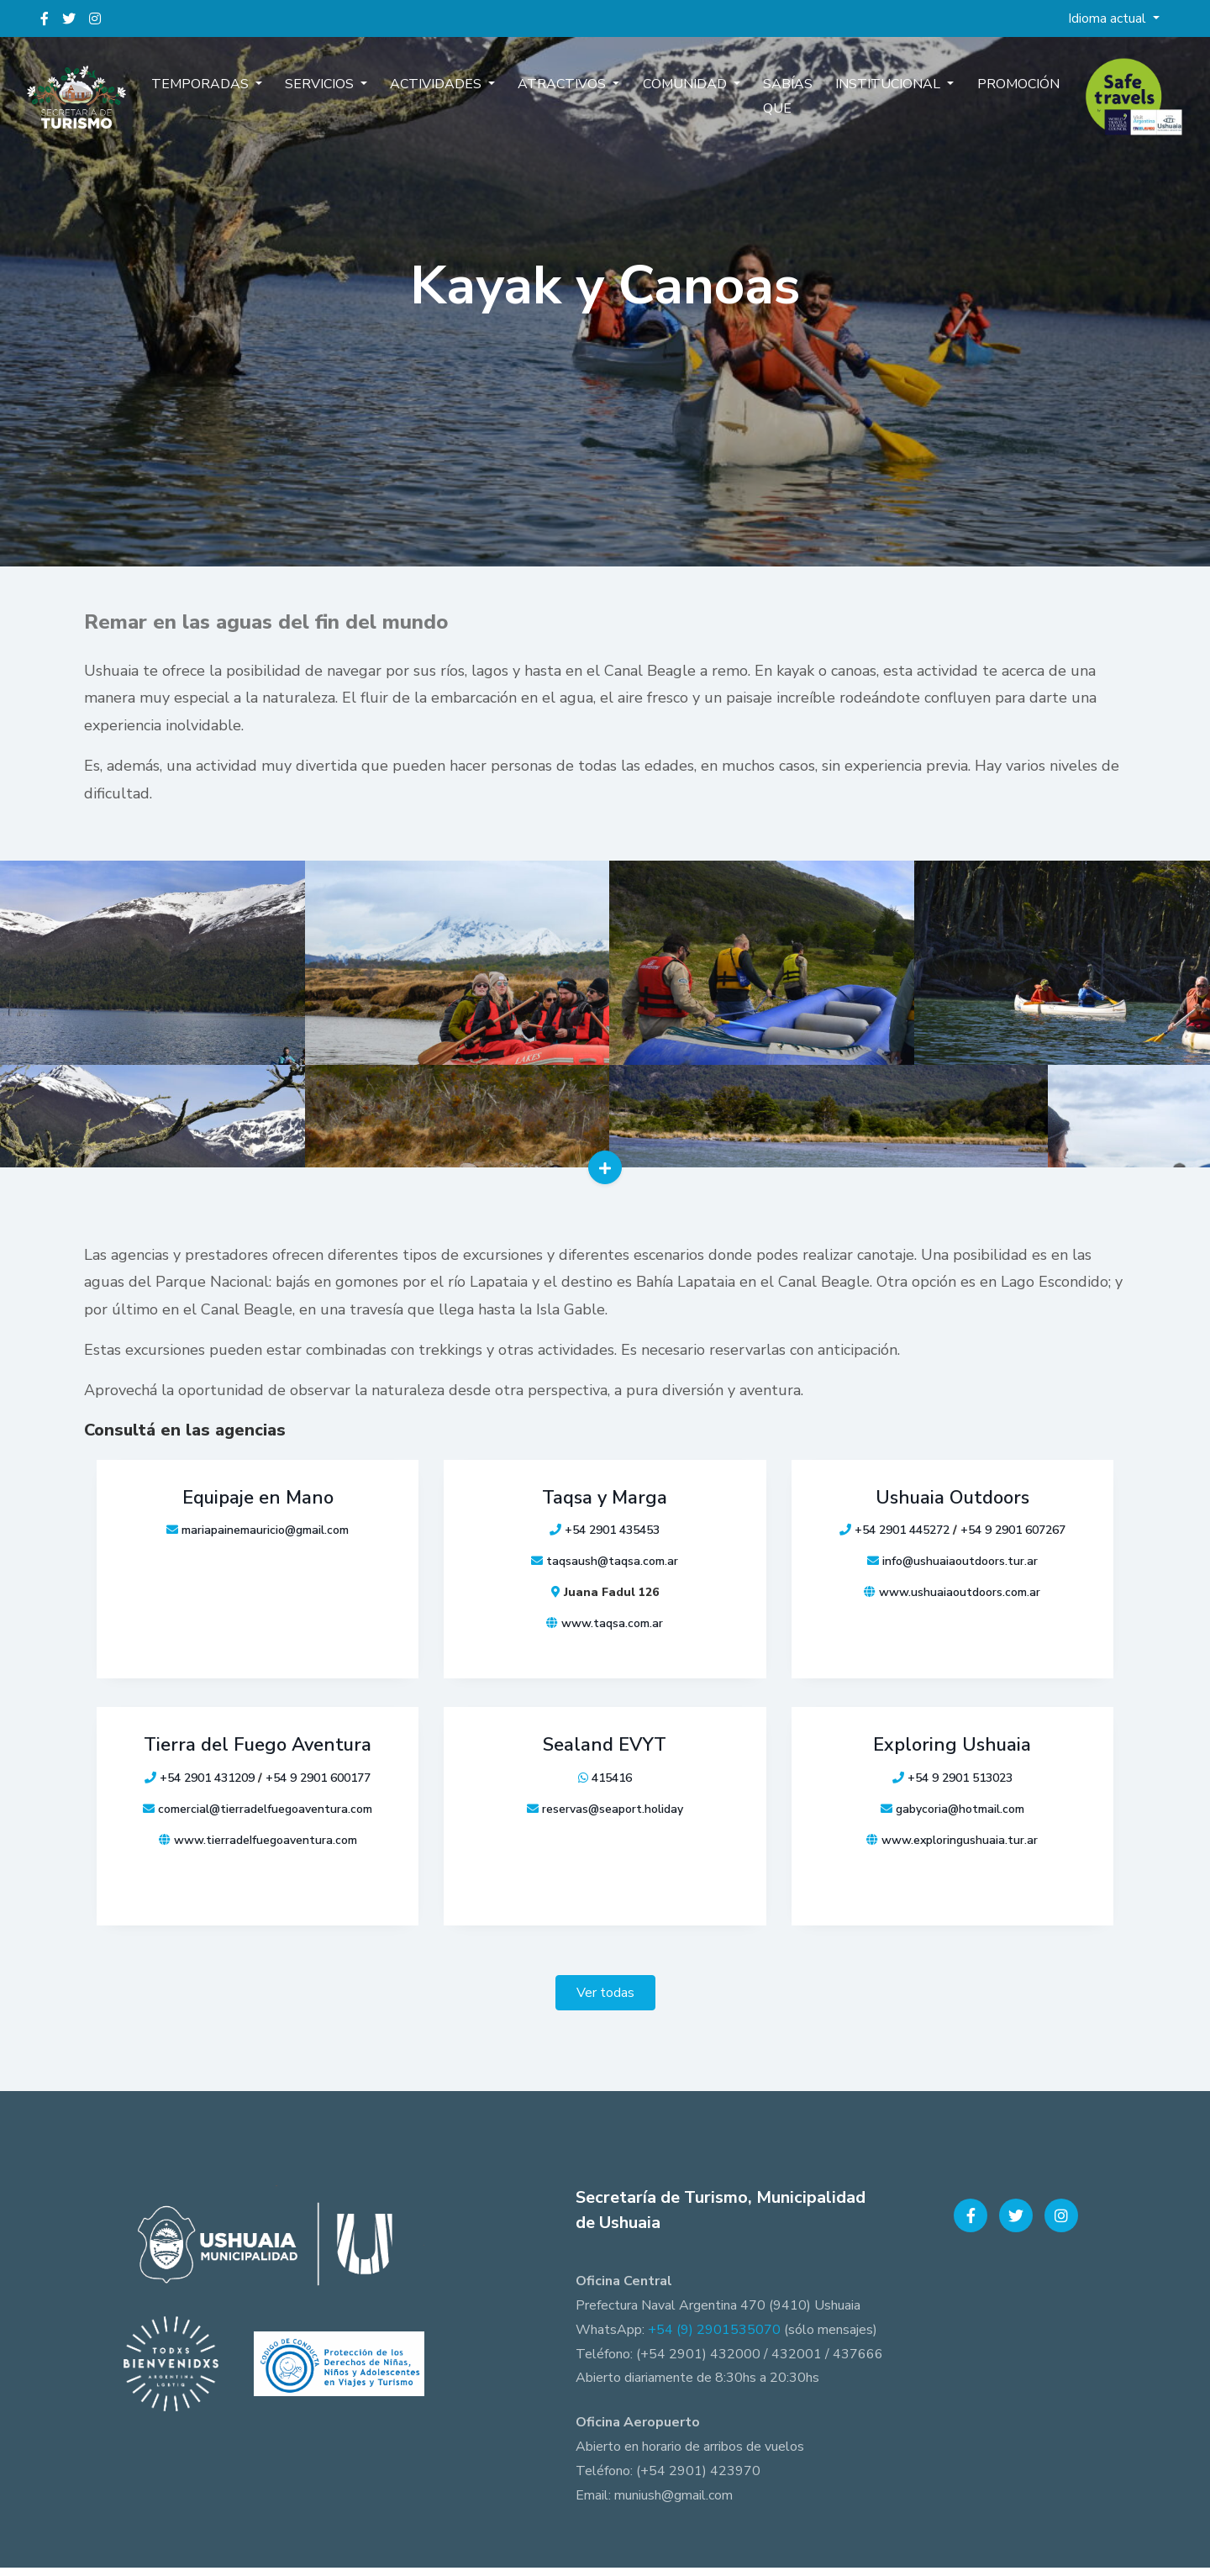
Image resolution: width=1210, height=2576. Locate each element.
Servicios (343, 99)
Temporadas (232, 99)
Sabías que (772, 111)
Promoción (986, 99)
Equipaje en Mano (258, 1513)
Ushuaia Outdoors (952, 1513)
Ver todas (605, 2001)
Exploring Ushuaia (952, 1757)
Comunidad (680, 99)
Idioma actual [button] (1109, 18)
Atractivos (567, 99)
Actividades (450, 99)
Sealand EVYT (604, 1757)
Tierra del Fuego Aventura (257, 1757)
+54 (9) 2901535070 (714, 2338)
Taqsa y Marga (604, 1513)
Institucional (867, 99)
